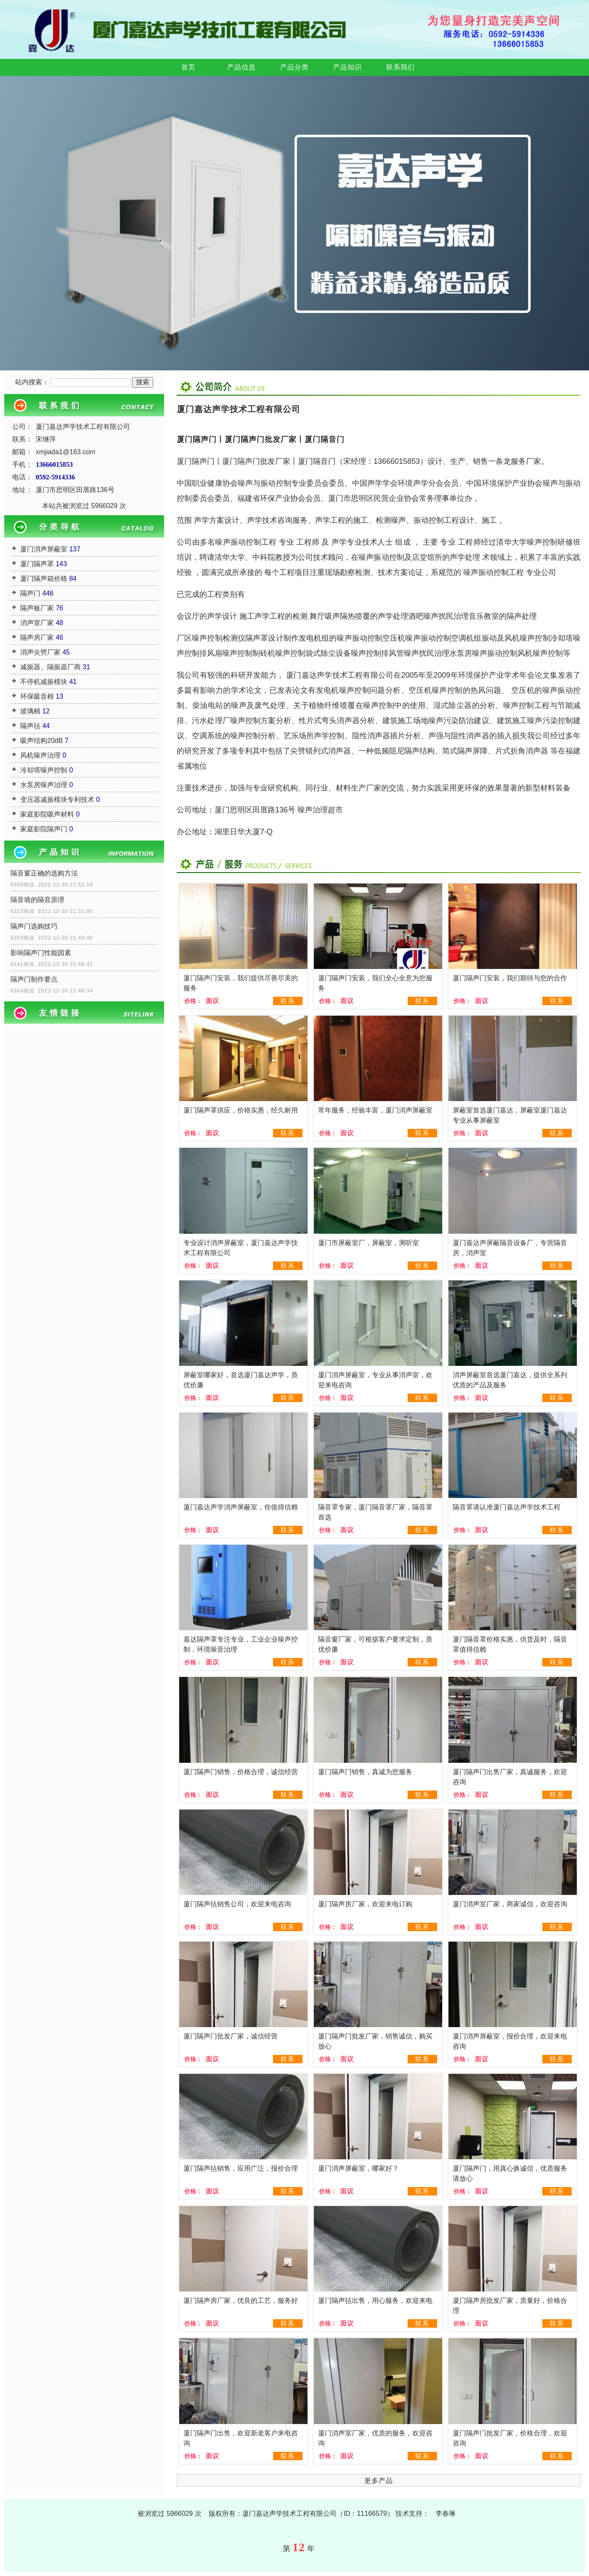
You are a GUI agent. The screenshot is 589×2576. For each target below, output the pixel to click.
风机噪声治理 (40, 755)
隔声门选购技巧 (34, 926)
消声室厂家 (37, 622)
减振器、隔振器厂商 (50, 667)
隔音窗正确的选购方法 (44, 873)
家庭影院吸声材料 (47, 814)
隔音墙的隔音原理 (37, 899)
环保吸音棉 (37, 696)
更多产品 (378, 2480)
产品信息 (241, 67)
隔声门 (30, 593)
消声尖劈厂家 (40, 652)
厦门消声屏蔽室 (43, 549)
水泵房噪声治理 (43, 784)
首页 (188, 67)
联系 (288, 1000)
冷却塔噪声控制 (43, 770)
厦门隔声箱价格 (43, 578)
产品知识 (347, 67)
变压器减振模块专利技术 (57, 799)
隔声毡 (30, 725)
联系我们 (400, 67)
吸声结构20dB (41, 740)
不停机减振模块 (43, 681)
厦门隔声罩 (37, 563)
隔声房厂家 (37, 637)
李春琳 (445, 2513)
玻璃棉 (30, 711)
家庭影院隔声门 (43, 829)
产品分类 (294, 67)
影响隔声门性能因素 (41, 952)
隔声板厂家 (37, 608)
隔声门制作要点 (34, 979)
